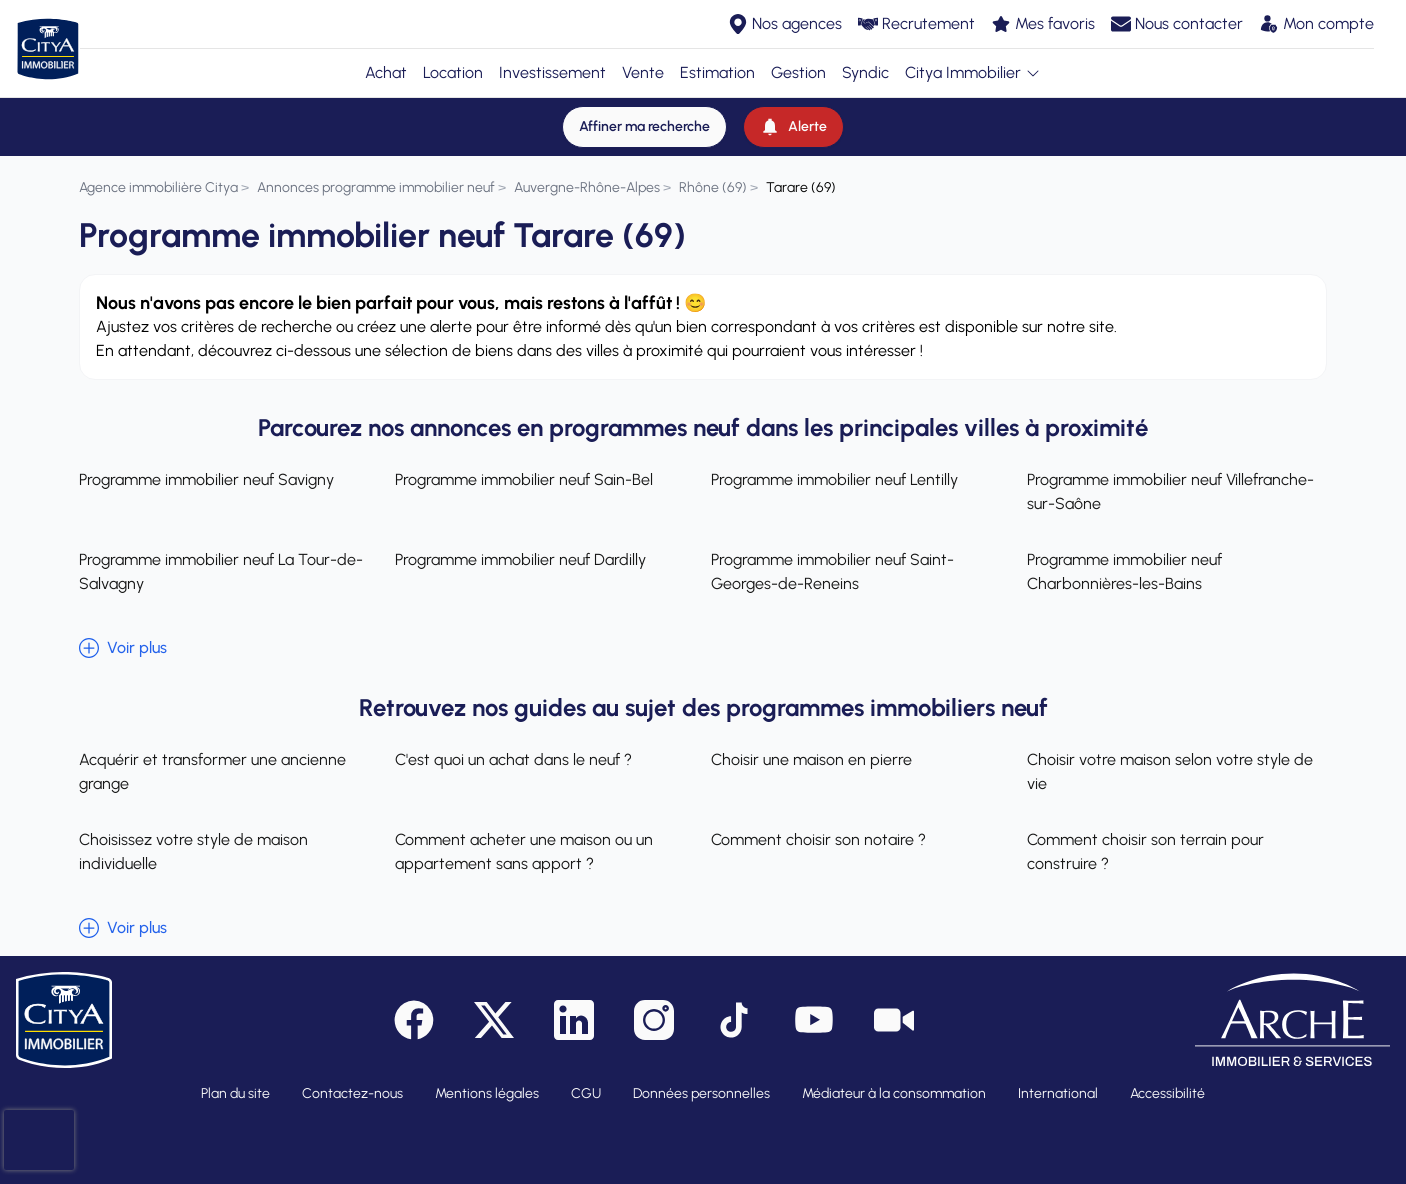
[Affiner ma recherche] (644, 127)
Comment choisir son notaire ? (818, 839)
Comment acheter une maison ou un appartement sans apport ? (524, 851)
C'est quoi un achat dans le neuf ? (513, 759)
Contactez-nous (352, 1093)
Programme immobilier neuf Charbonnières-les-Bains (1124, 571)
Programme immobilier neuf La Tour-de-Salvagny (221, 571)
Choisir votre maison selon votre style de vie (1170, 771)
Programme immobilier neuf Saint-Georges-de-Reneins (832, 571)
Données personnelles (701, 1093)
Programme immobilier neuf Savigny (206, 479)
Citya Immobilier (973, 72)
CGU (586, 1093)
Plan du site (235, 1093)
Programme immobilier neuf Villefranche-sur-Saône (1170, 491)
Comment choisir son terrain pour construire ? (1145, 851)
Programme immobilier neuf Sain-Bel (524, 479)
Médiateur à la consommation (894, 1093)
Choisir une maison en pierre (811, 759)
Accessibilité (1167, 1093)
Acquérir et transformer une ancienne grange (212, 771)
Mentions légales (487, 1093)
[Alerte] (793, 127)
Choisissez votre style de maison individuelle (193, 851)
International (1058, 1093)
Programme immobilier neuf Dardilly (520, 559)
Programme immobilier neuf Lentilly (834, 479)
